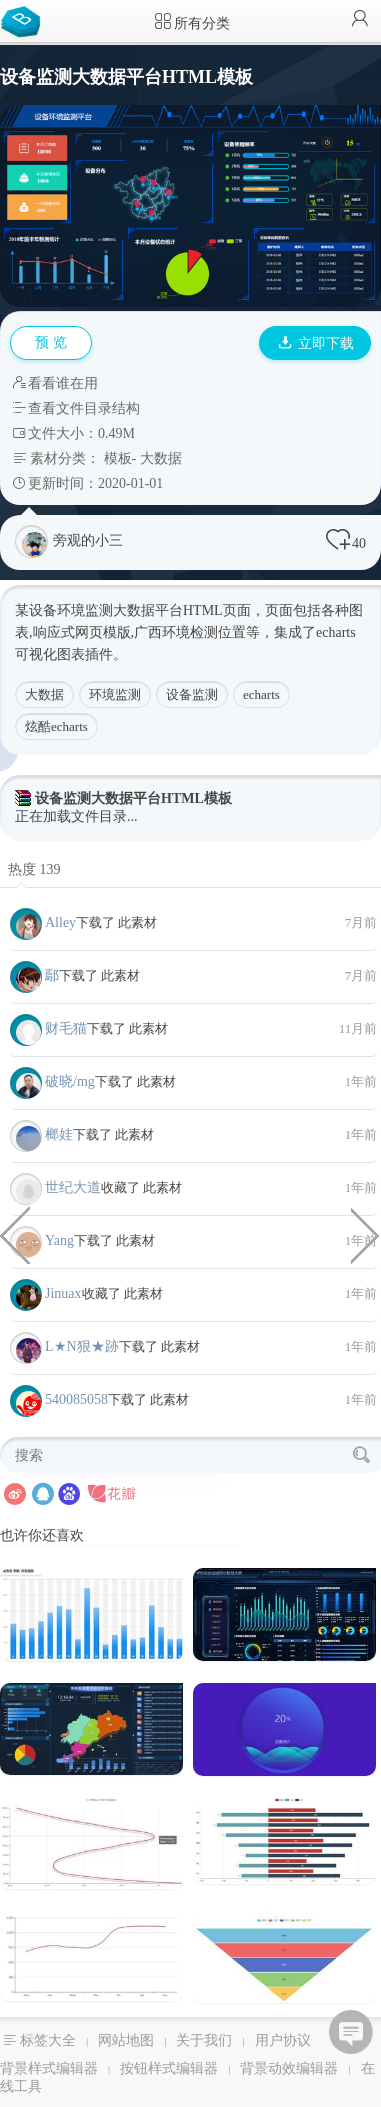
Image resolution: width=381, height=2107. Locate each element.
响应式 (54, 632)
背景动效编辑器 (289, 2068)
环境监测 (115, 694)
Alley (60, 922)
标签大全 (48, 2040)
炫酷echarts (56, 726)
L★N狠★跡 (82, 1346)
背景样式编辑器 (49, 2068)
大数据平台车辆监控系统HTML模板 (15, 1234)
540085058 (76, 1399)
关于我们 (204, 2040)
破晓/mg (70, 1081)
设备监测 (192, 694)
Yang (59, 1240)
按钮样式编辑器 (169, 2068)
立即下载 (316, 343)
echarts (261, 694)
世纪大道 (73, 1187)
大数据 (161, 458)
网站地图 (126, 2040)
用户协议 (283, 2040)
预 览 (51, 342)
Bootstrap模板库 (25, 20)
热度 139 (34, 869)
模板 (118, 458)
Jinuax (63, 1293)
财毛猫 (66, 1028)
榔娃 (59, 1134)
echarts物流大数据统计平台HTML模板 (366, 1234)
